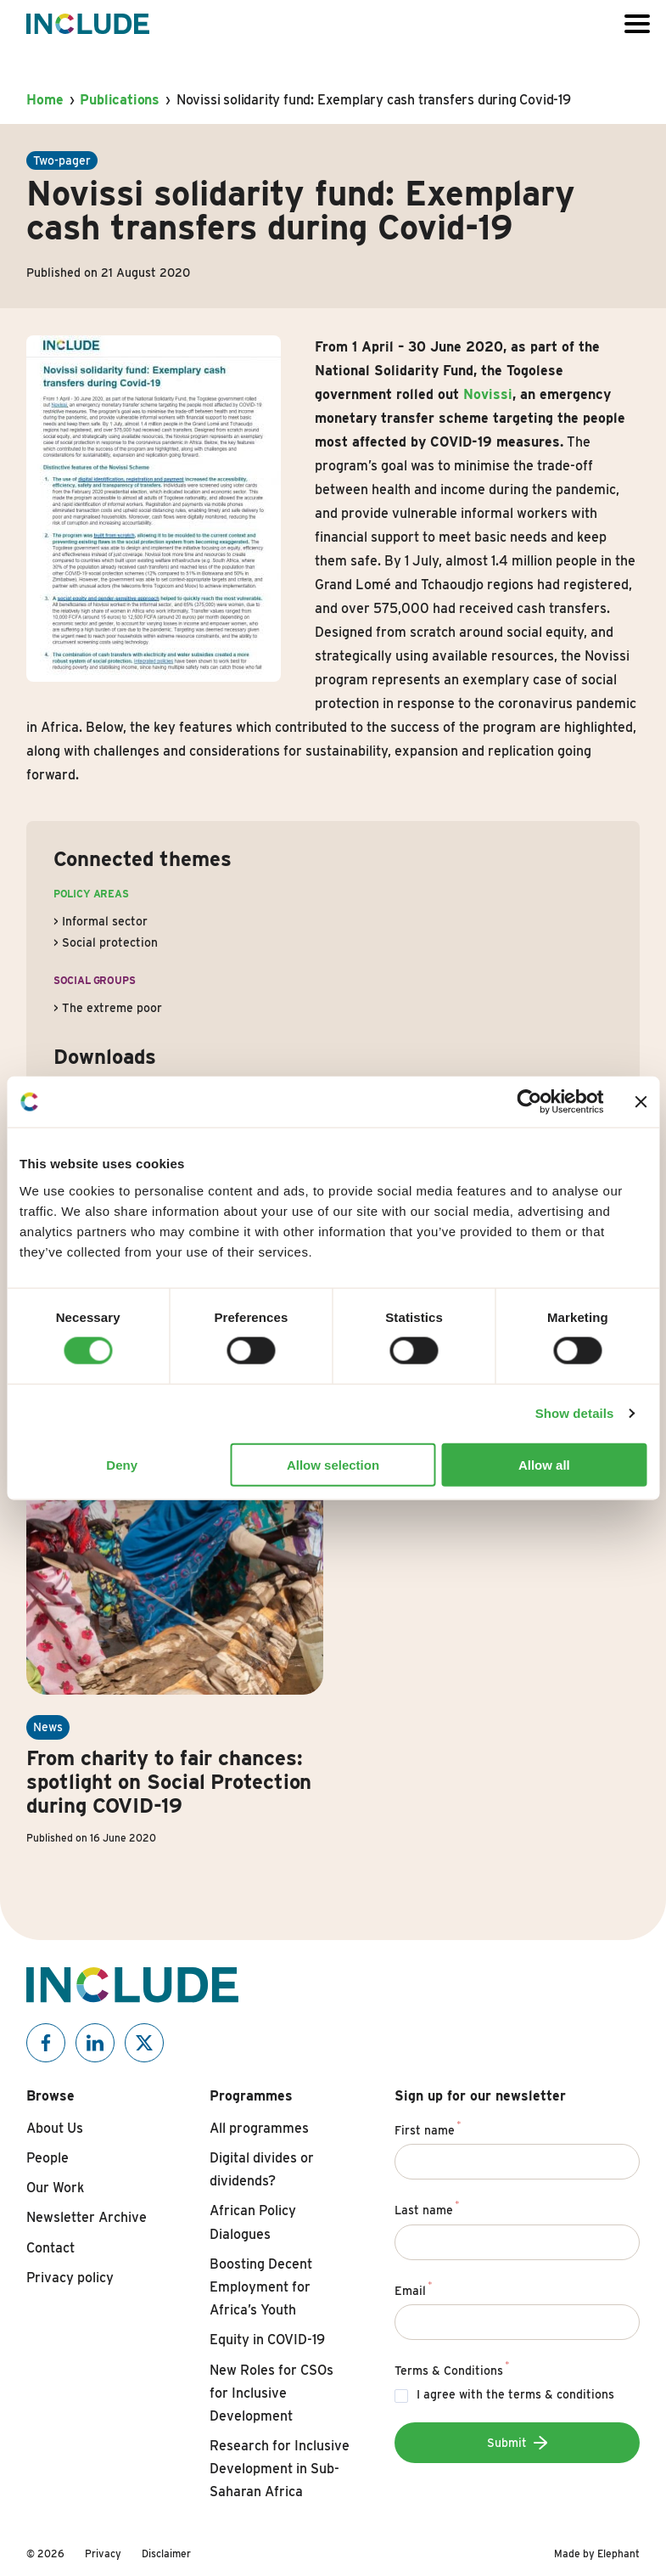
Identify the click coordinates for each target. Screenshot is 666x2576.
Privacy (103, 2553)
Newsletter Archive (86, 2217)
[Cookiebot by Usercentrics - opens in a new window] (529, 1102)
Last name (427, 2207)
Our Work (55, 2187)
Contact (50, 2248)
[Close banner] (640, 1102)
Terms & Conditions (452, 2368)
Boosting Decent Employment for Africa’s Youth (261, 2287)
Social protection (110, 942)
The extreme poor (112, 1008)
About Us (54, 2128)
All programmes (259, 2128)
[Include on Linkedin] (95, 2042)
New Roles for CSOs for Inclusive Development (271, 2393)
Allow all (544, 1464)
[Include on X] (144, 2042)
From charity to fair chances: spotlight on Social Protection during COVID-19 (168, 1782)
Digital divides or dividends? (262, 2169)
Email (414, 2288)
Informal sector (105, 921)
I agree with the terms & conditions (515, 2394)
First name (428, 2127)
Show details (574, 1413)
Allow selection (333, 1464)
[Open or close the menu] (637, 24)
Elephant (618, 2553)
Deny (121, 1464)
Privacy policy (70, 2277)
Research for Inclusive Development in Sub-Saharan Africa (280, 2469)
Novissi (487, 394)
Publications (120, 100)
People (47, 2158)
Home (44, 100)
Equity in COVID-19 (267, 2339)
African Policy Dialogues (253, 2221)
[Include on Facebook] (45, 2042)
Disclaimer (166, 2553)
